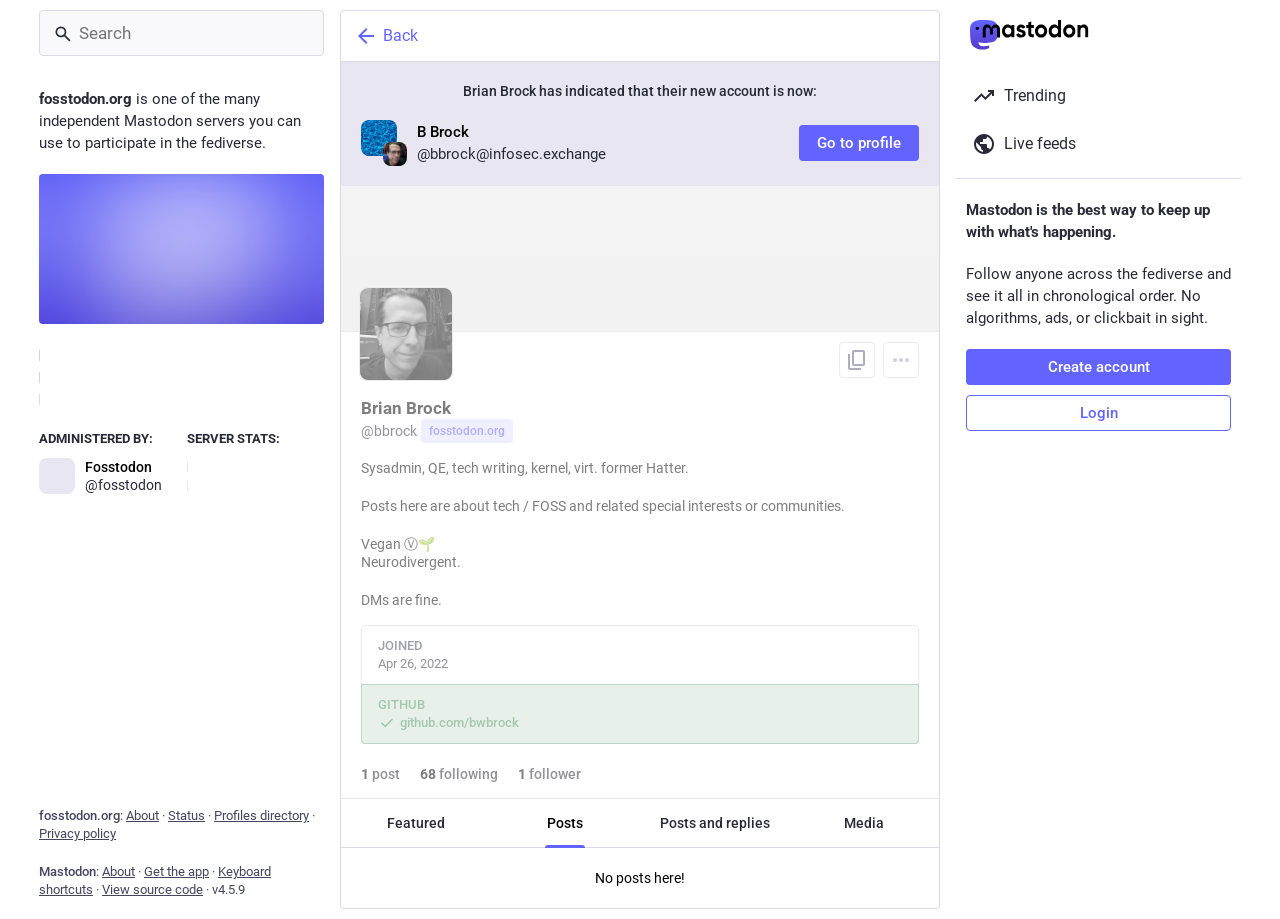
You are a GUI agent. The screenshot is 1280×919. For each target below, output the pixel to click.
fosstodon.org (467, 431)
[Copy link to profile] (857, 360)
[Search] (181, 33)
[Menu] (901, 360)
